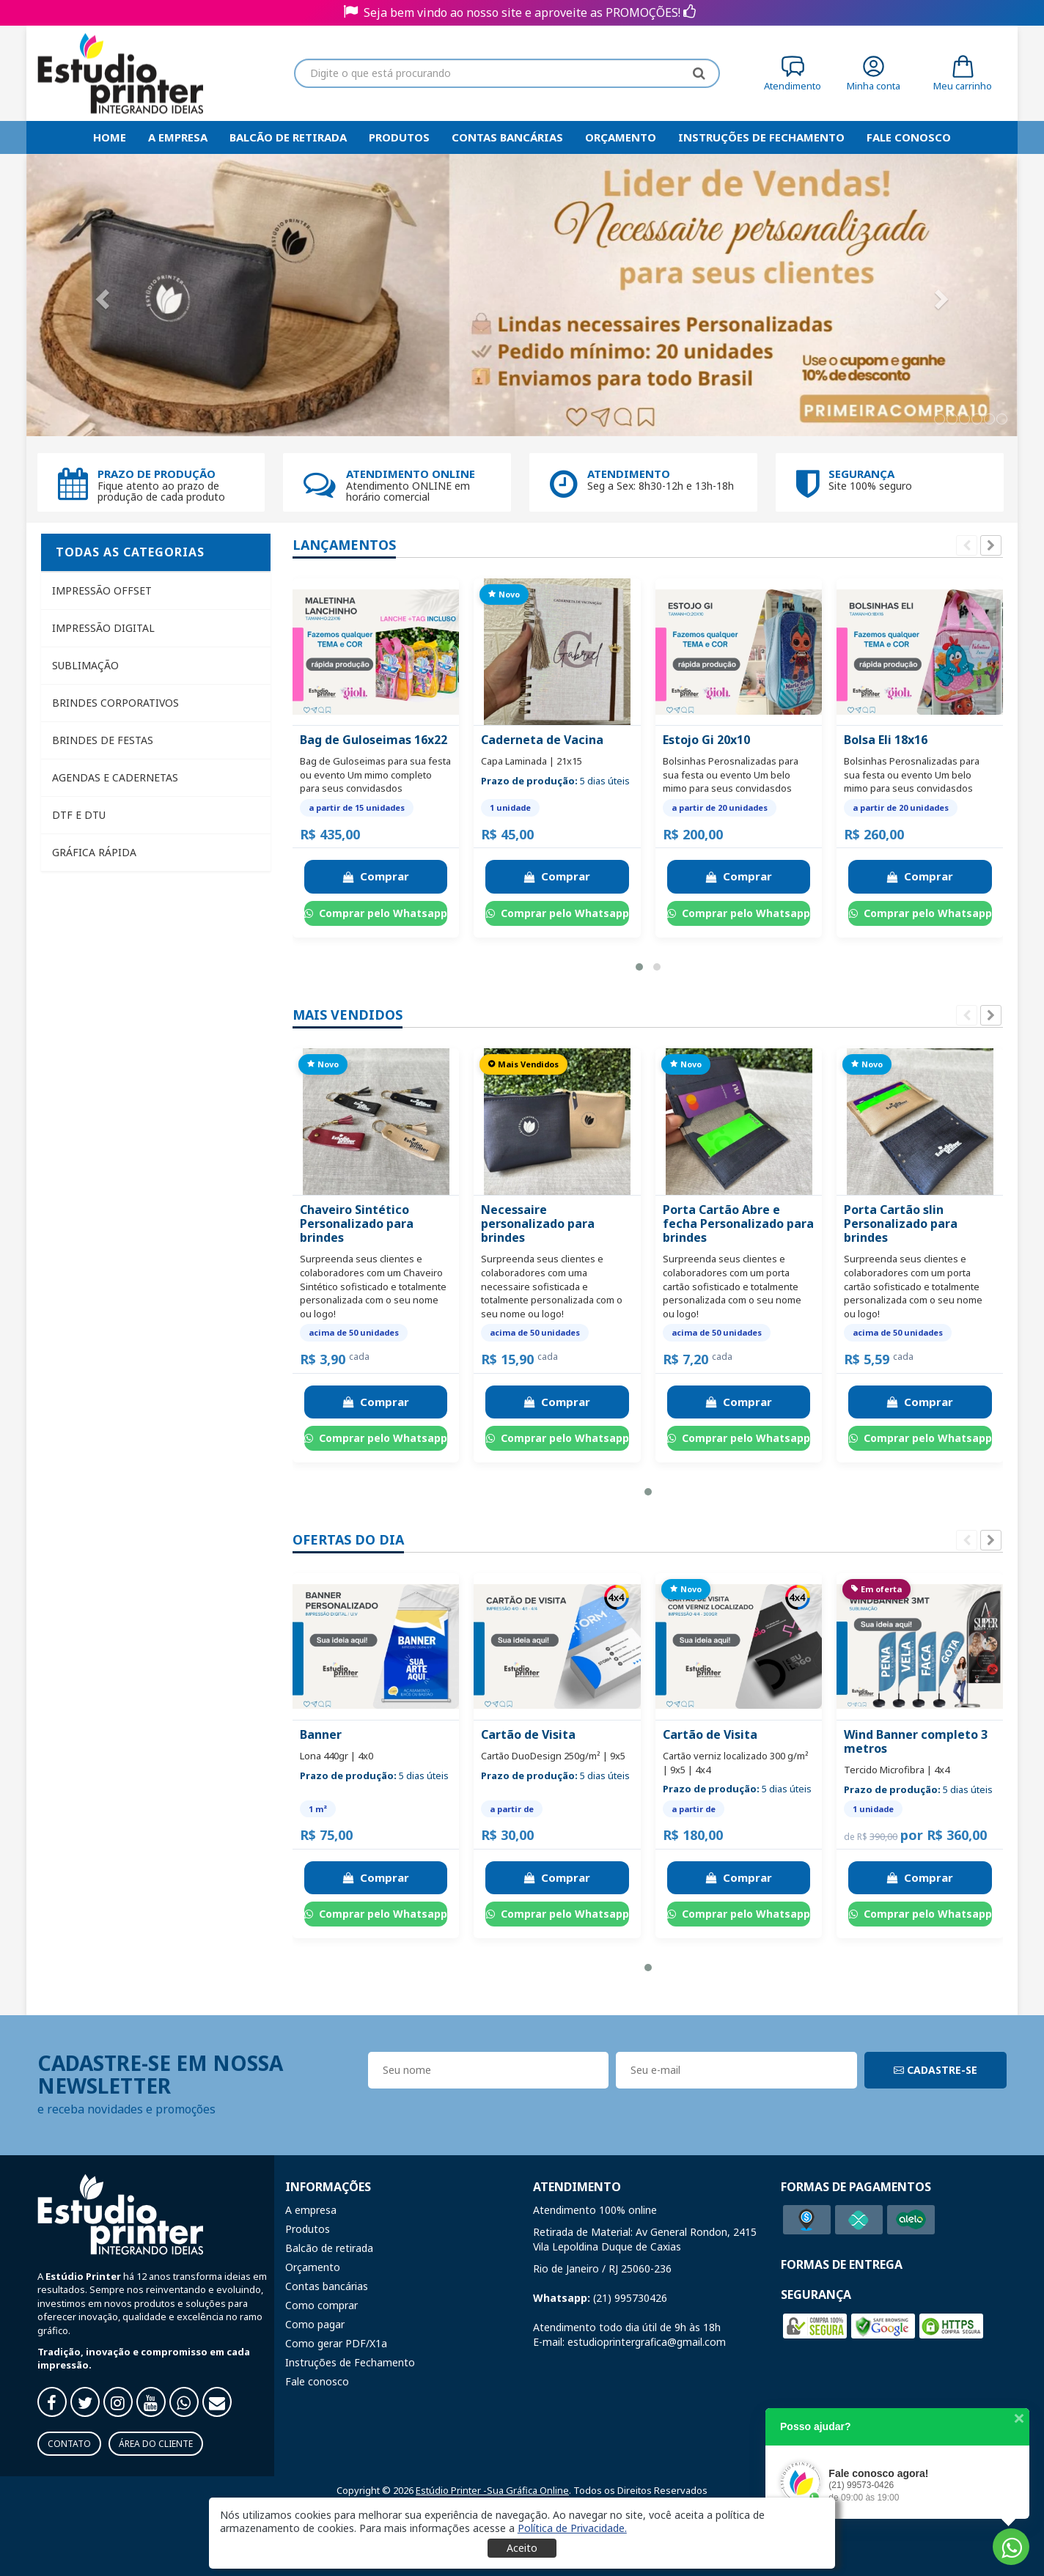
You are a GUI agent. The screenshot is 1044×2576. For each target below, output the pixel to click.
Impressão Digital (103, 628)
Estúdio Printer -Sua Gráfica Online (492, 2490)
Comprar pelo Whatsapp (375, 913)
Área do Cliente (156, 2443)
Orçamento (620, 137)
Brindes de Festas (102, 740)
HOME (109, 137)
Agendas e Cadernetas (115, 777)
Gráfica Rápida (94, 852)
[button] (639, 967)
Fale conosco (317, 2381)
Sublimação (85, 665)
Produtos (399, 137)
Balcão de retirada (288, 137)
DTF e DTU (79, 815)
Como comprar (321, 2305)
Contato (69, 2443)
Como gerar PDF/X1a (336, 2343)
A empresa (177, 137)
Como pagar (315, 2324)
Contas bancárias (507, 137)
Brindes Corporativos (115, 703)
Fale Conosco (909, 137)
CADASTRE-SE (935, 2070)
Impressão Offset (102, 590)
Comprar (376, 876)
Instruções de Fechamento (761, 137)
